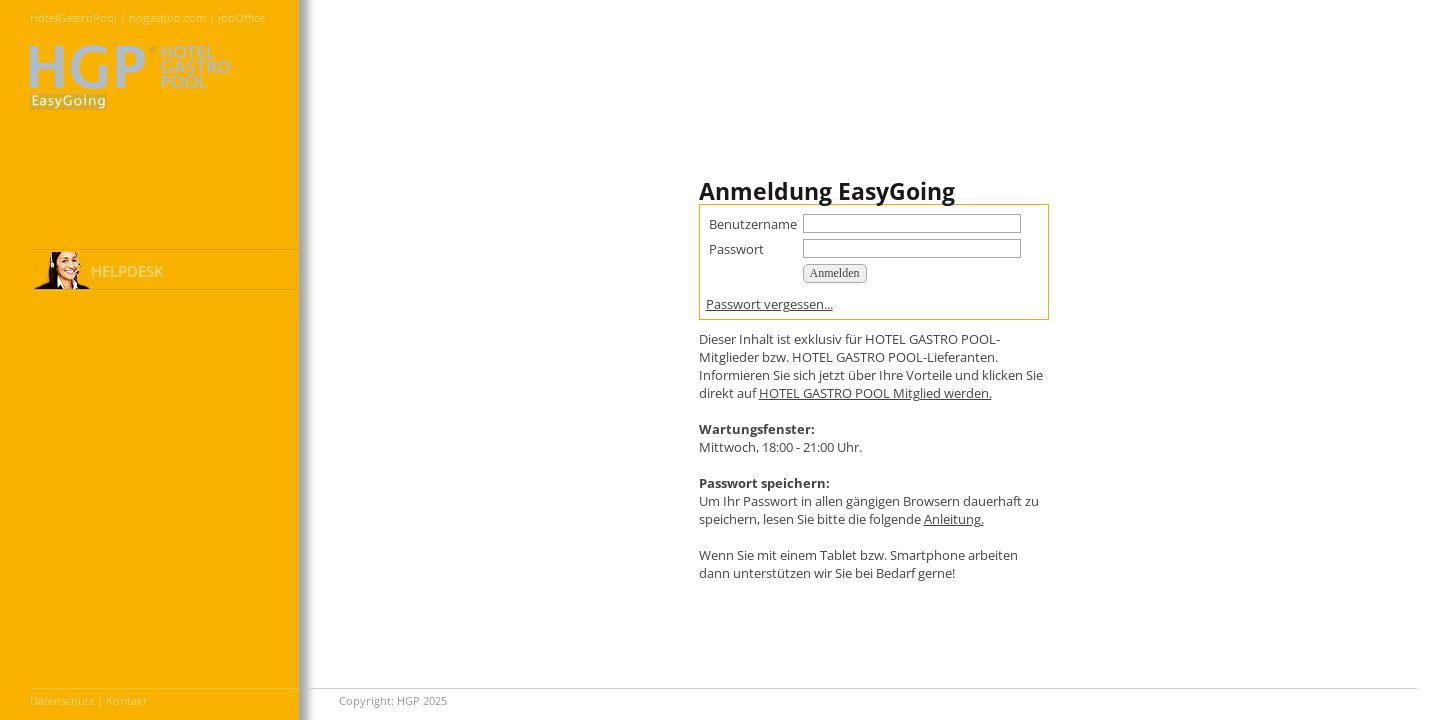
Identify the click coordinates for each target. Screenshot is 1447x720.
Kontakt (126, 700)
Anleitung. (954, 519)
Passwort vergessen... (769, 304)
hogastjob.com (167, 17)
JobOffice (241, 17)
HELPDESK (127, 271)
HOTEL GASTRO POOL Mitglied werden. (875, 393)
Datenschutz (62, 700)
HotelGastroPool (73, 17)
